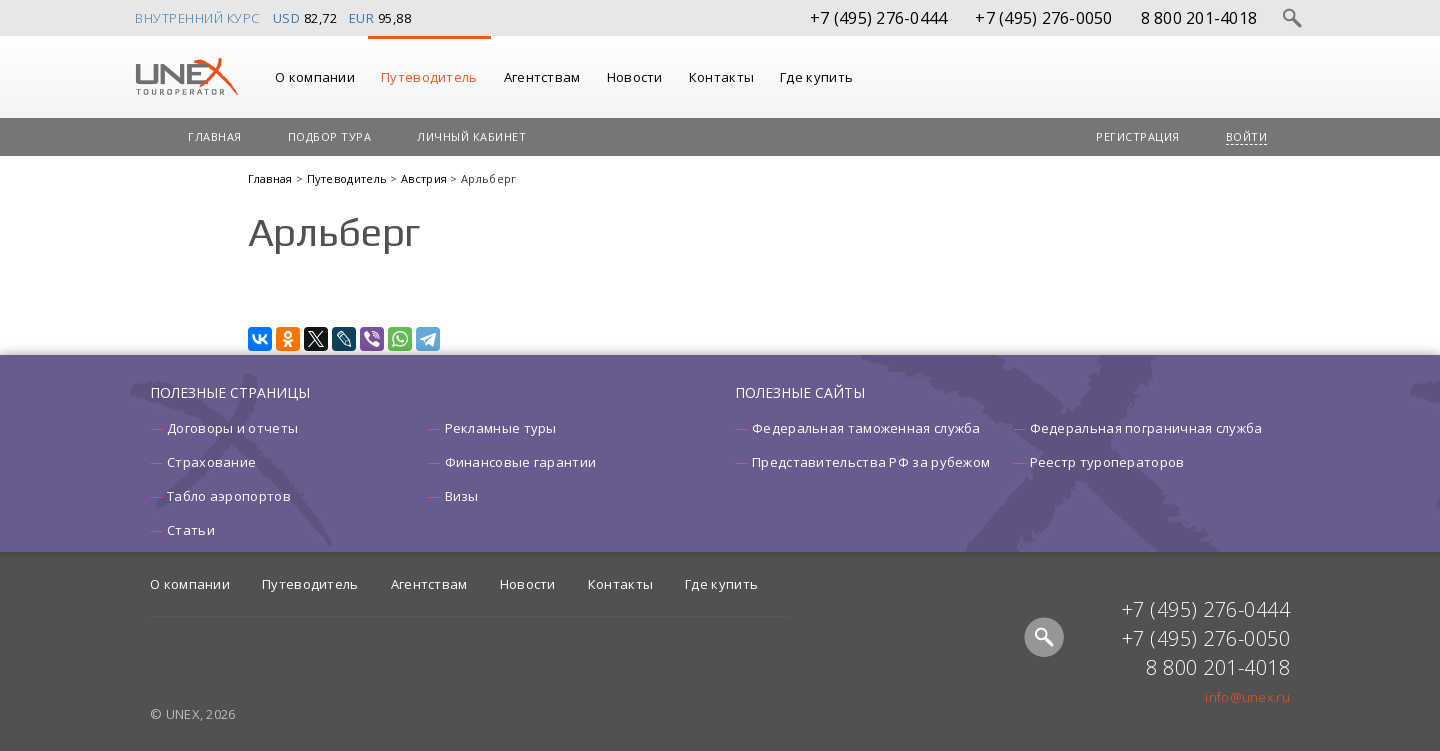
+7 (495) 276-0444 (878, 18)
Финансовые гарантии (521, 462)
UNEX (186, 77)
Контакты (721, 77)
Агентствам (542, 77)
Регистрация (1138, 136)
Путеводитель (429, 77)
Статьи (191, 530)
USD (287, 18)
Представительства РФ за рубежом (871, 462)
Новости (635, 77)
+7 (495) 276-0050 (1043, 18)
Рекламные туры (501, 428)
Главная (215, 136)
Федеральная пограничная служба (1146, 428)
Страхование (211, 462)
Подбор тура (330, 136)
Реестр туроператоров (1107, 462)
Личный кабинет (471, 136)
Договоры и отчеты (232, 428)
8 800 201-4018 (1199, 18)
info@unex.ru (1247, 697)
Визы (462, 496)
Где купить (816, 77)
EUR (362, 18)
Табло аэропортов (229, 496)
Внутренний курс (197, 18)
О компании (315, 77)
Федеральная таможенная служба (866, 428)
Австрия (425, 178)
